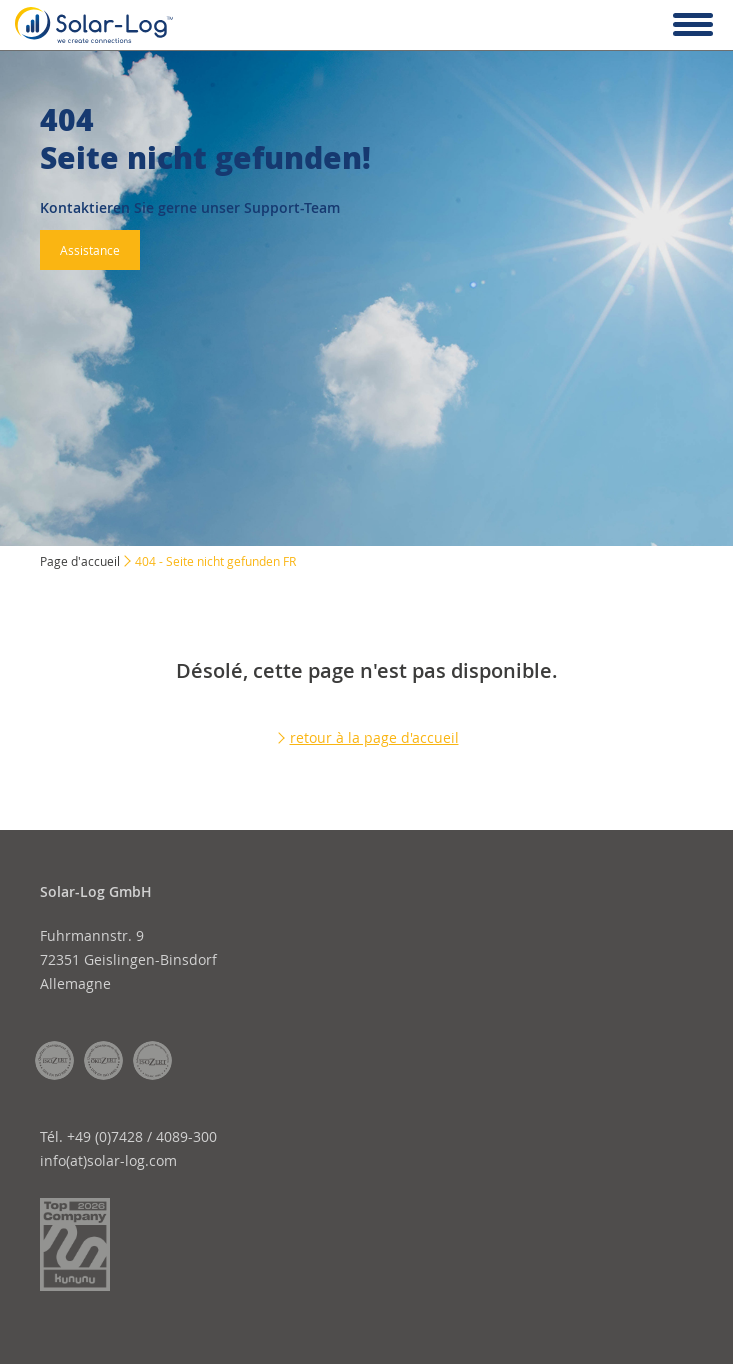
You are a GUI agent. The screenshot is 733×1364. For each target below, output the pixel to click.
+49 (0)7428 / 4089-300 (142, 1136)
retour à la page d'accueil (374, 737)
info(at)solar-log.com (108, 1160)
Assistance (90, 250)
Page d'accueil (80, 561)
